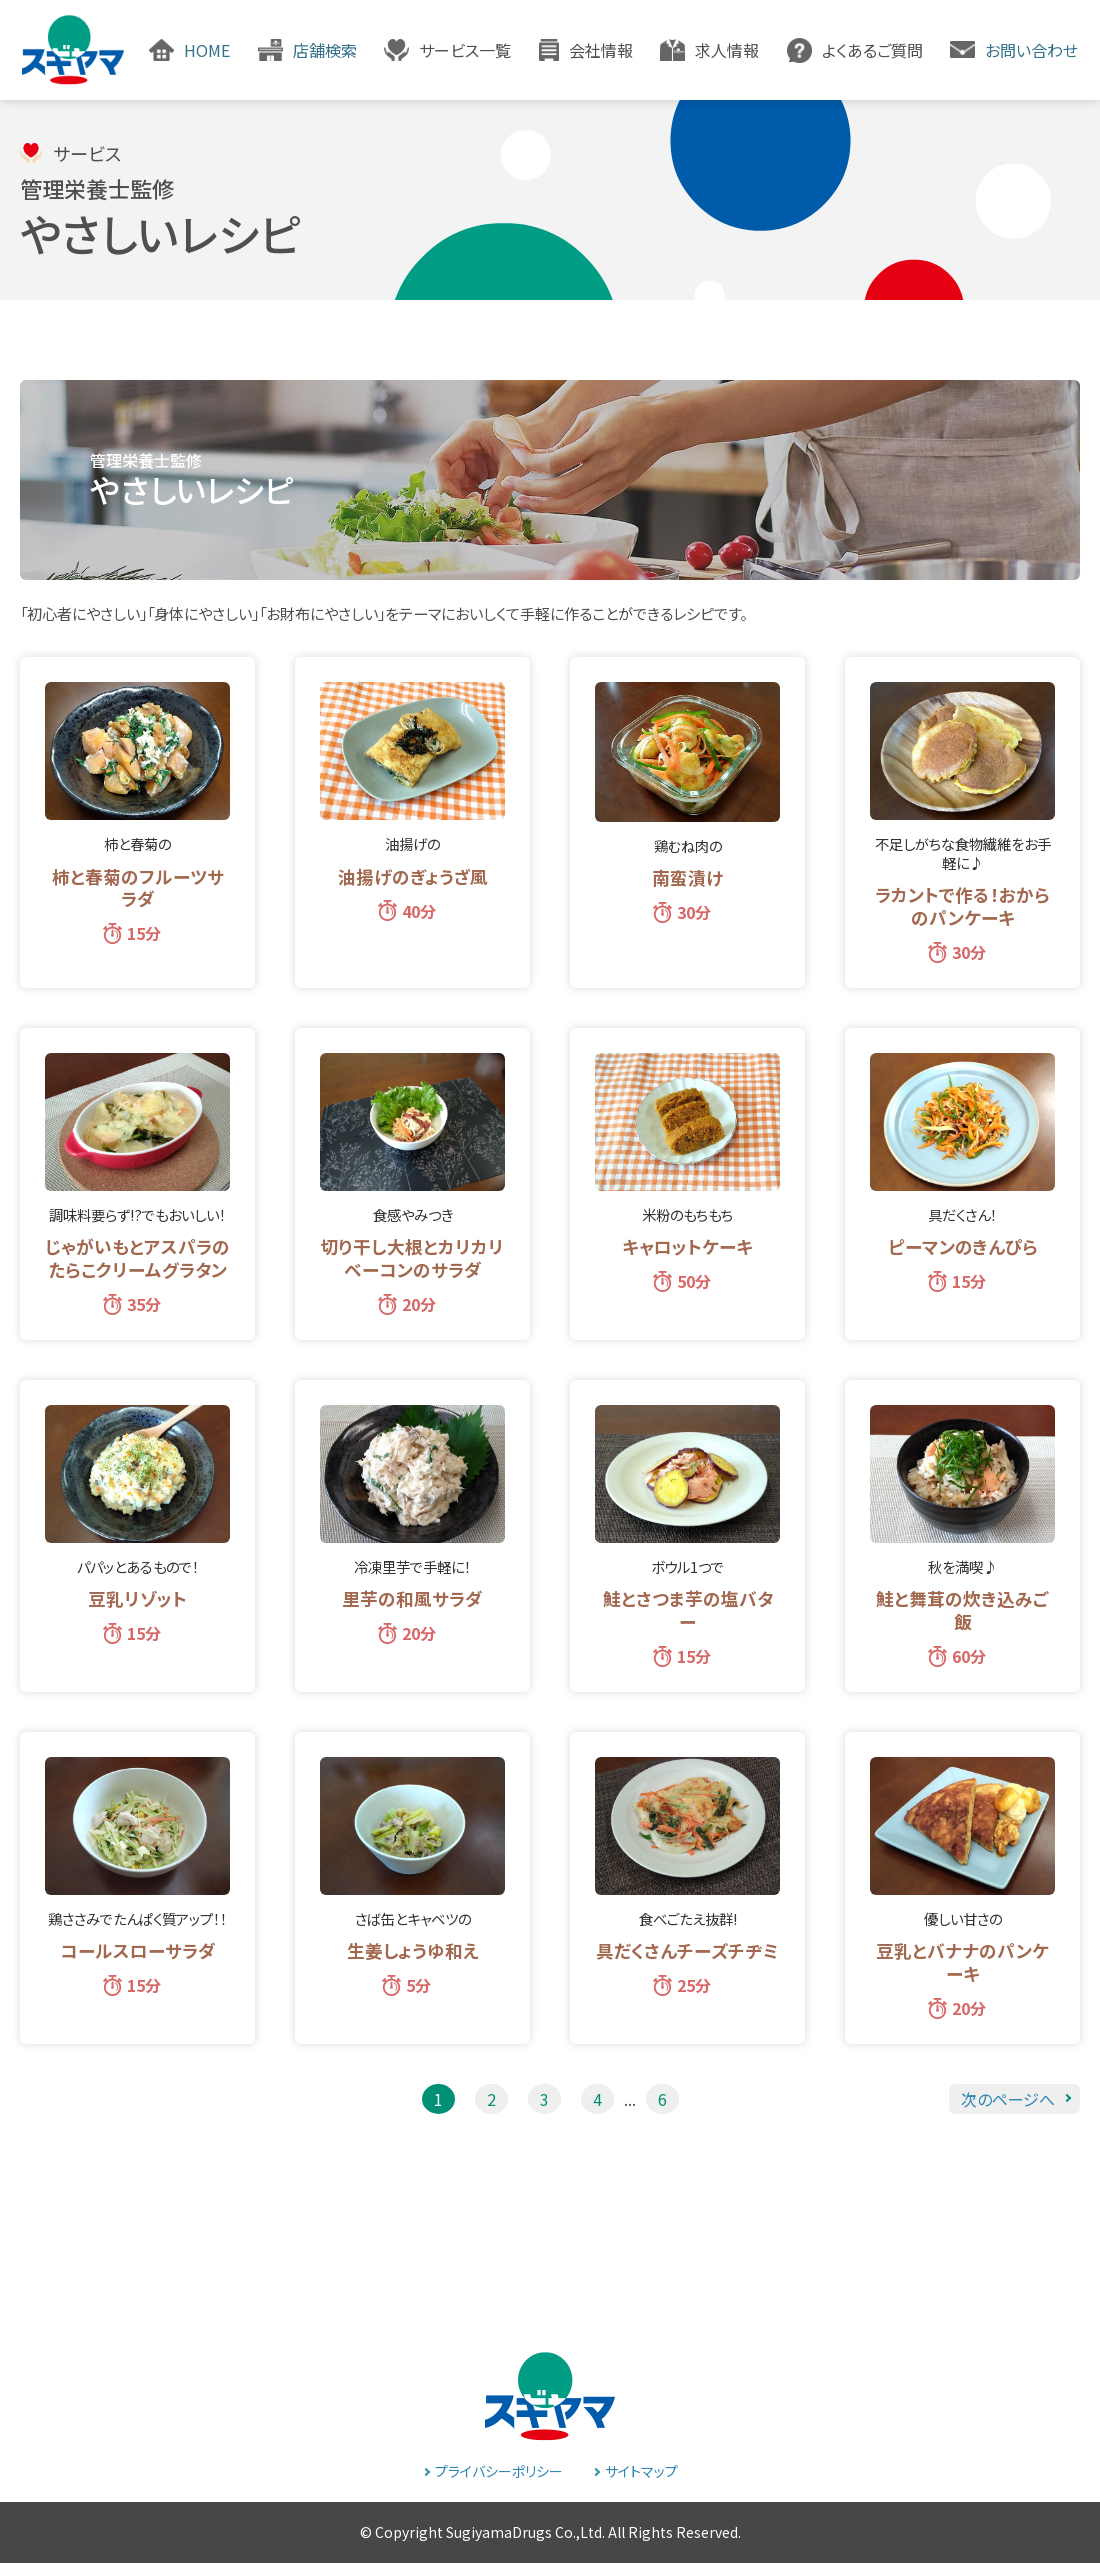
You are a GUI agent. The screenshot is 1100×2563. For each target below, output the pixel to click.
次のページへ (1008, 2099)
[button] (447, 50)
